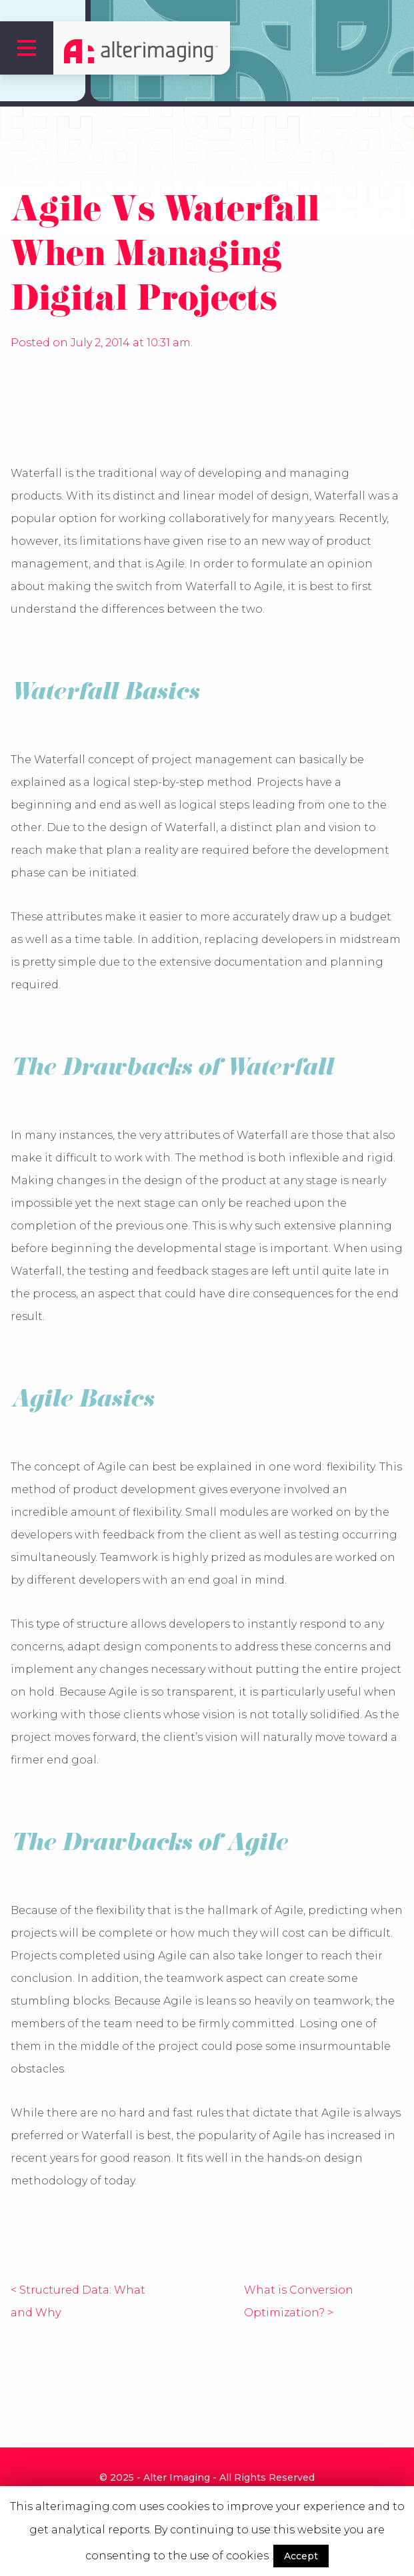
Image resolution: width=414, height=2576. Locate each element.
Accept (301, 2556)
